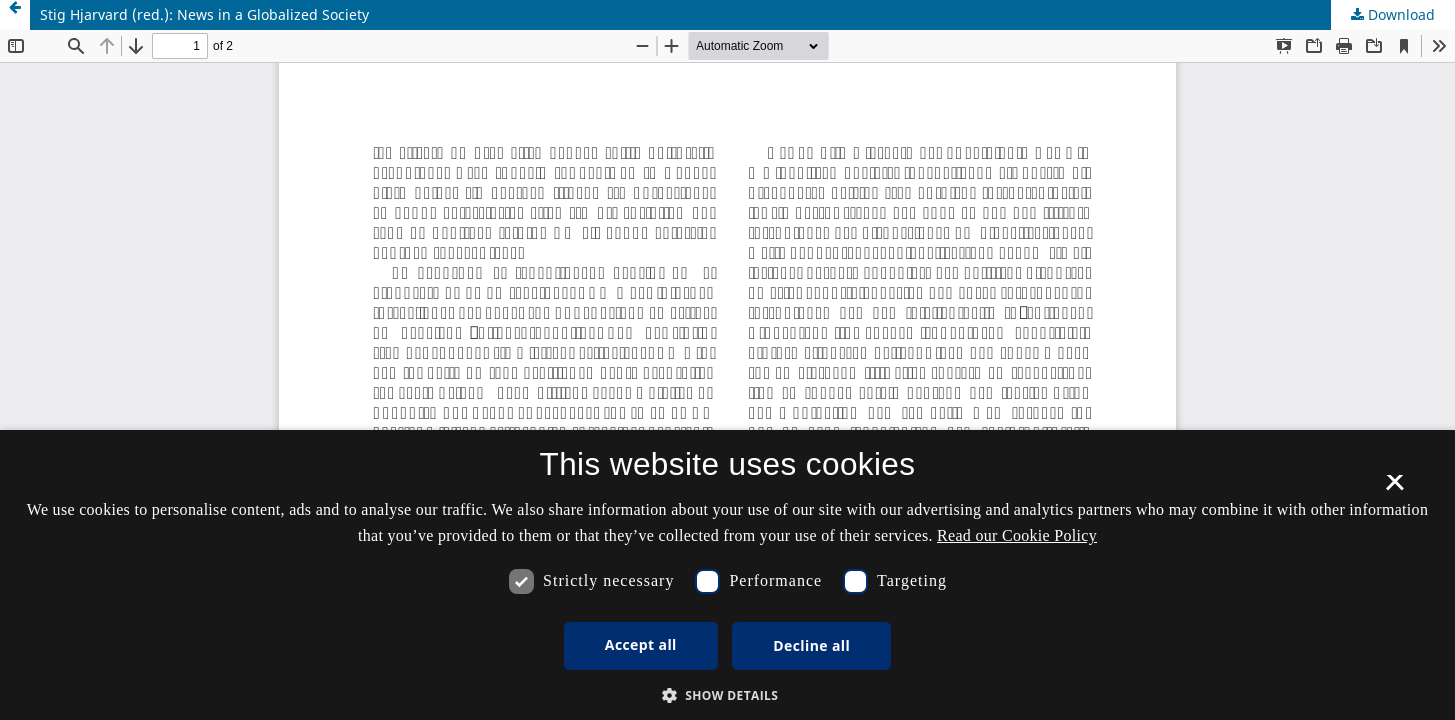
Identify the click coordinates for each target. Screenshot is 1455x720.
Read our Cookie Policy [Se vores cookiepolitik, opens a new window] (1017, 535)
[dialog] (727, 575)
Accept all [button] (641, 644)
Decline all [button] (811, 645)
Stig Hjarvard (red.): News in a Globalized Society (204, 14)
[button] (728, 695)
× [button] (1394, 489)
